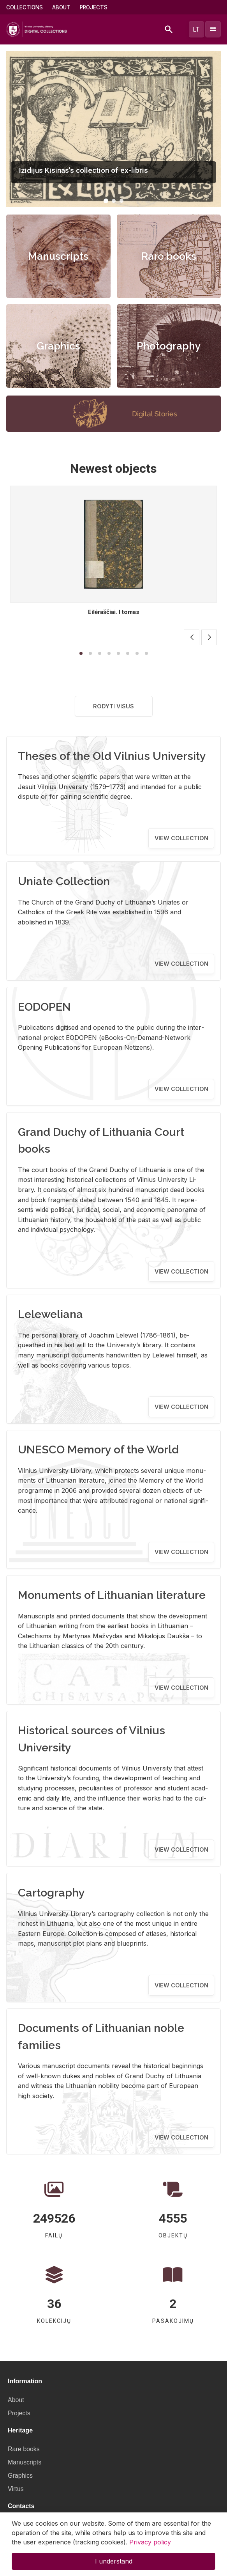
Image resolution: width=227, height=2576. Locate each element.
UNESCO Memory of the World (98, 1449)
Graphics (58, 346)
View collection (181, 838)
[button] (106, 201)
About (61, 7)
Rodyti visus (113, 706)
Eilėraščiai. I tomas (113, 612)
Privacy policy (150, 2542)
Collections (24, 7)
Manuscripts (58, 256)
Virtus (16, 2489)
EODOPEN (44, 1006)
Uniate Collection (64, 881)
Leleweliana (50, 1314)
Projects (93, 7)
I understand (113, 2561)
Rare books (168, 256)
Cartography (51, 1892)
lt (196, 29)
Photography (169, 346)
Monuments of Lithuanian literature (112, 1595)
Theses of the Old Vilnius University (112, 756)
